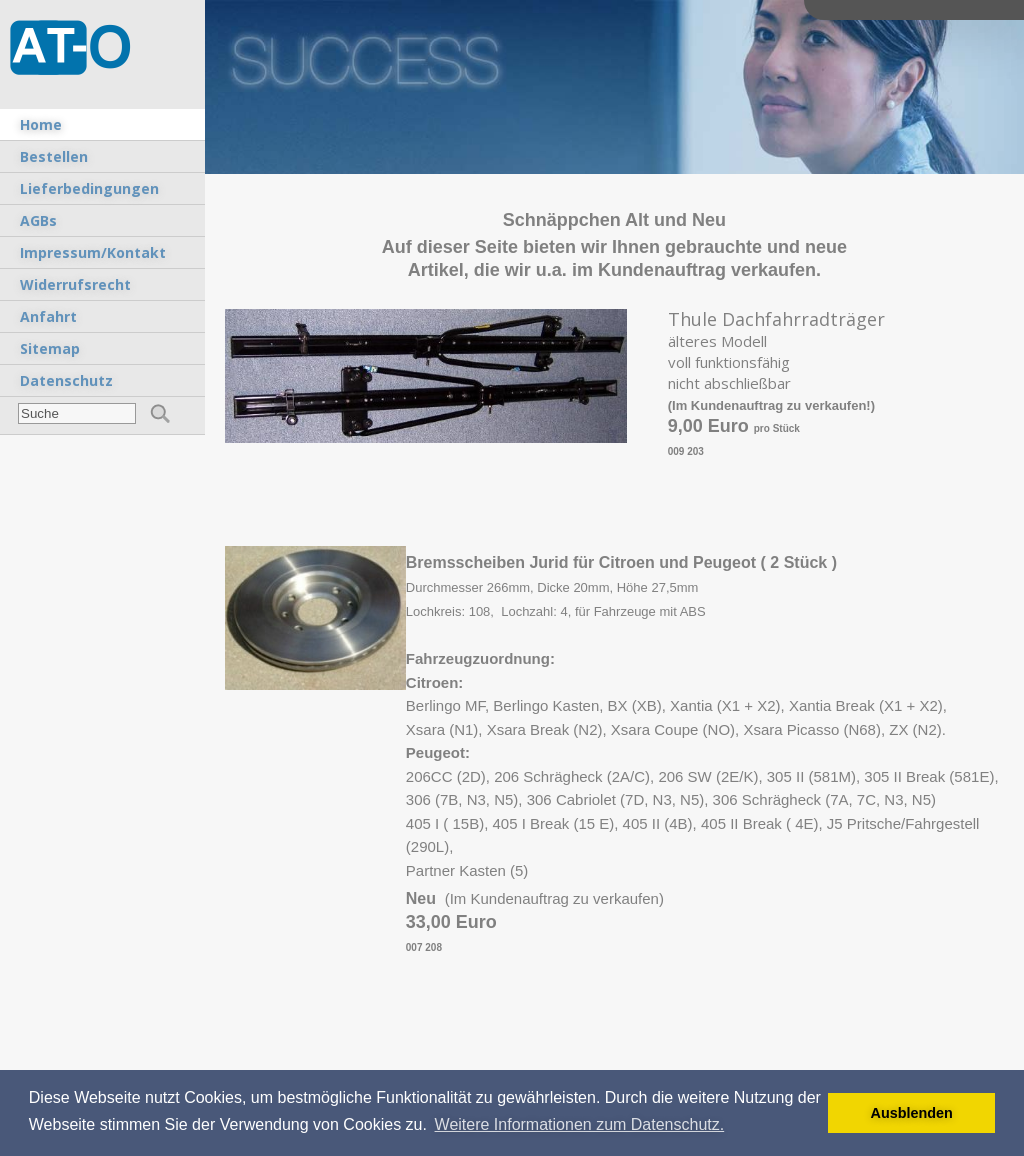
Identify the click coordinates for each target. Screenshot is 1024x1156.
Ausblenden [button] (912, 1113)
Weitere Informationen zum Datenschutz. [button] (580, 1124)
